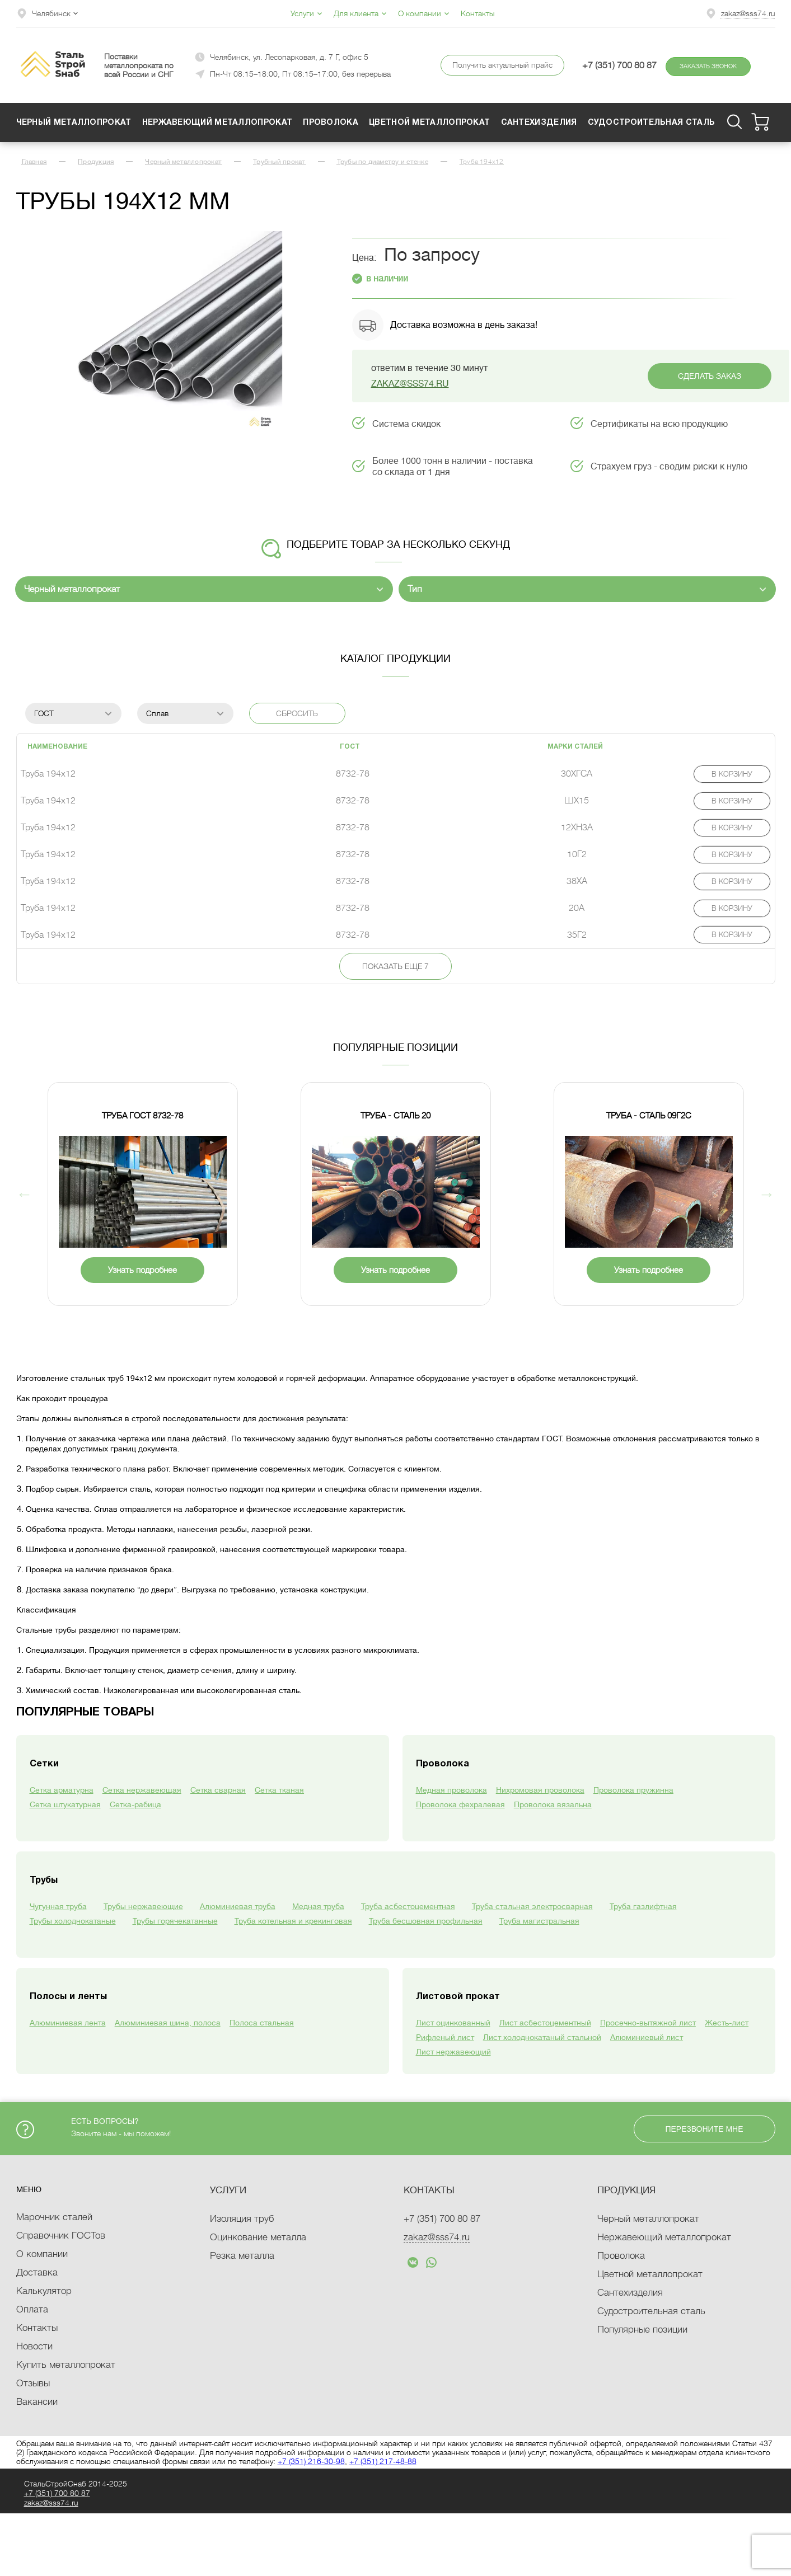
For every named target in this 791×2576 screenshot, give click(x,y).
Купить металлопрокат (65, 2364)
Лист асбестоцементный (545, 2022)
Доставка (37, 2272)
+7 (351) (442, 2218)
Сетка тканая (279, 1789)
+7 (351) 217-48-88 (382, 2461)
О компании (424, 13)
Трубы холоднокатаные (73, 1920)
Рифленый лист (445, 2037)
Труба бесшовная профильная (426, 1920)
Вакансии (37, 2401)
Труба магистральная (539, 1920)
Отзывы (33, 2383)
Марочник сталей (54, 2217)
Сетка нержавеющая (141, 1789)
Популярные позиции (642, 2329)
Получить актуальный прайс (502, 64)
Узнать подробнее (142, 1270)
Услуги (306, 13)
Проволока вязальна (553, 1804)
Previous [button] (24, 1194)
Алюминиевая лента (68, 2022)
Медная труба (318, 1906)
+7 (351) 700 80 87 (619, 65)
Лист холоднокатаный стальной (542, 2037)
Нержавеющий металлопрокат (217, 122)
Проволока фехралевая (460, 1804)
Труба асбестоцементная (408, 1906)
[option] (179, 334)
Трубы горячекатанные (175, 1920)
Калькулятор (44, 2291)
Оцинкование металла (258, 2237)
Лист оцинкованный (453, 2022)
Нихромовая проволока (540, 1789)
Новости (34, 2346)
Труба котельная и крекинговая (293, 1920)
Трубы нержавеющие (143, 1906)
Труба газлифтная (643, 1906)
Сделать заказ (709, 376)
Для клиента (360, 13)
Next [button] (767, 1194)
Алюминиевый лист (646, 2037)
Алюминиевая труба (237, 1906)
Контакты (477, 13)
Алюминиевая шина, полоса (168, 2022)
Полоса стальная (262, 2022)
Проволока (330, 122)
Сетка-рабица (135, 1804)
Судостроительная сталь (651, 122)
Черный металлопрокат (74, 122)
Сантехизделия (539, 122)
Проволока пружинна (633, 1789)
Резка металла (242, 2255)
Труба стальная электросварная (532, 1906)
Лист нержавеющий (453, 2051)
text (413, 2262)
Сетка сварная (218, 1789)
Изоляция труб (242, 2218)
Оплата (32, 2309)
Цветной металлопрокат (429, 122)
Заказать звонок (708, 66)
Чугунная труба (58, 1906)
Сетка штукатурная (65, 1804)
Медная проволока (451, 1789)
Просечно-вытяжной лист (648, 2022)
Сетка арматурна (61, 1789)
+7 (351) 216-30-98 (311, 2461)
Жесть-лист (726, 2022)
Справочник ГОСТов (60, 2235)
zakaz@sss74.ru (748, 13)
